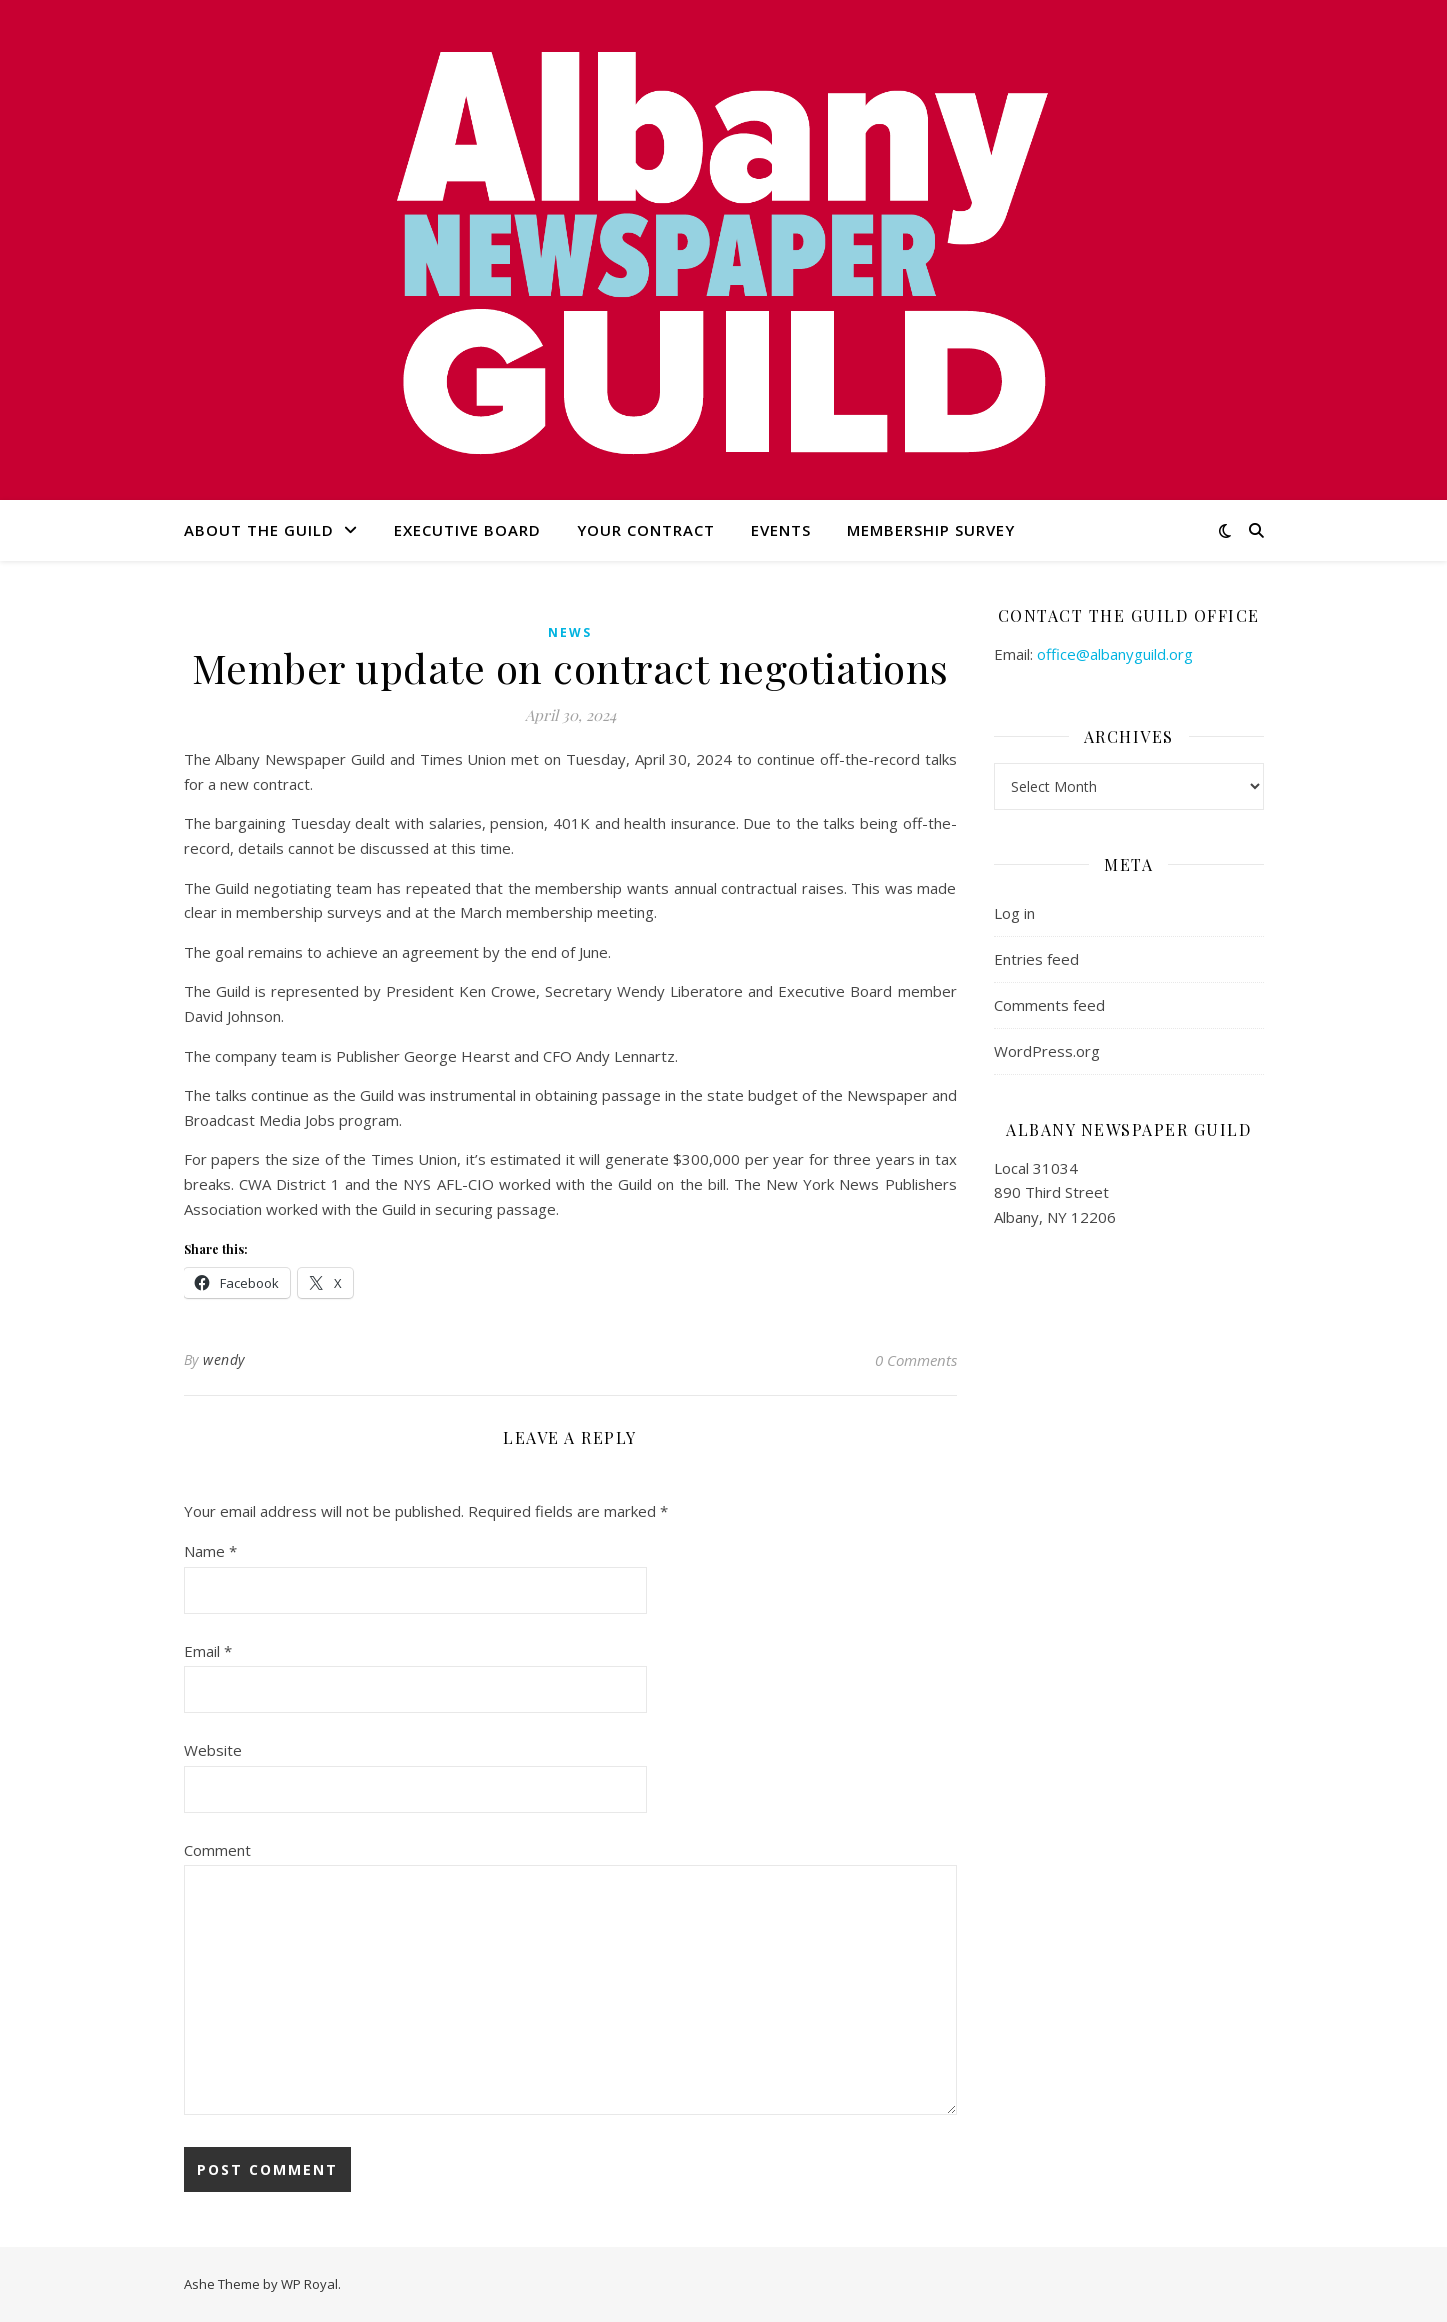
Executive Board (467, 530)
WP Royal (309, 2284)
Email (208, 1651)
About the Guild (259, 530)
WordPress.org (1047, 1051)
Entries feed (1036, 959)
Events (781, 530)
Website (213, 1750)
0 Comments (916, 1360)
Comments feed (1049, 1005)
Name (210, 1551)
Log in (1014, 913)
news (570, 632)
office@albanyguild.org (1115, 654)
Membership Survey (931, 530)
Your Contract (646, 530)
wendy (224, 1359)
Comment (217, 1850)
